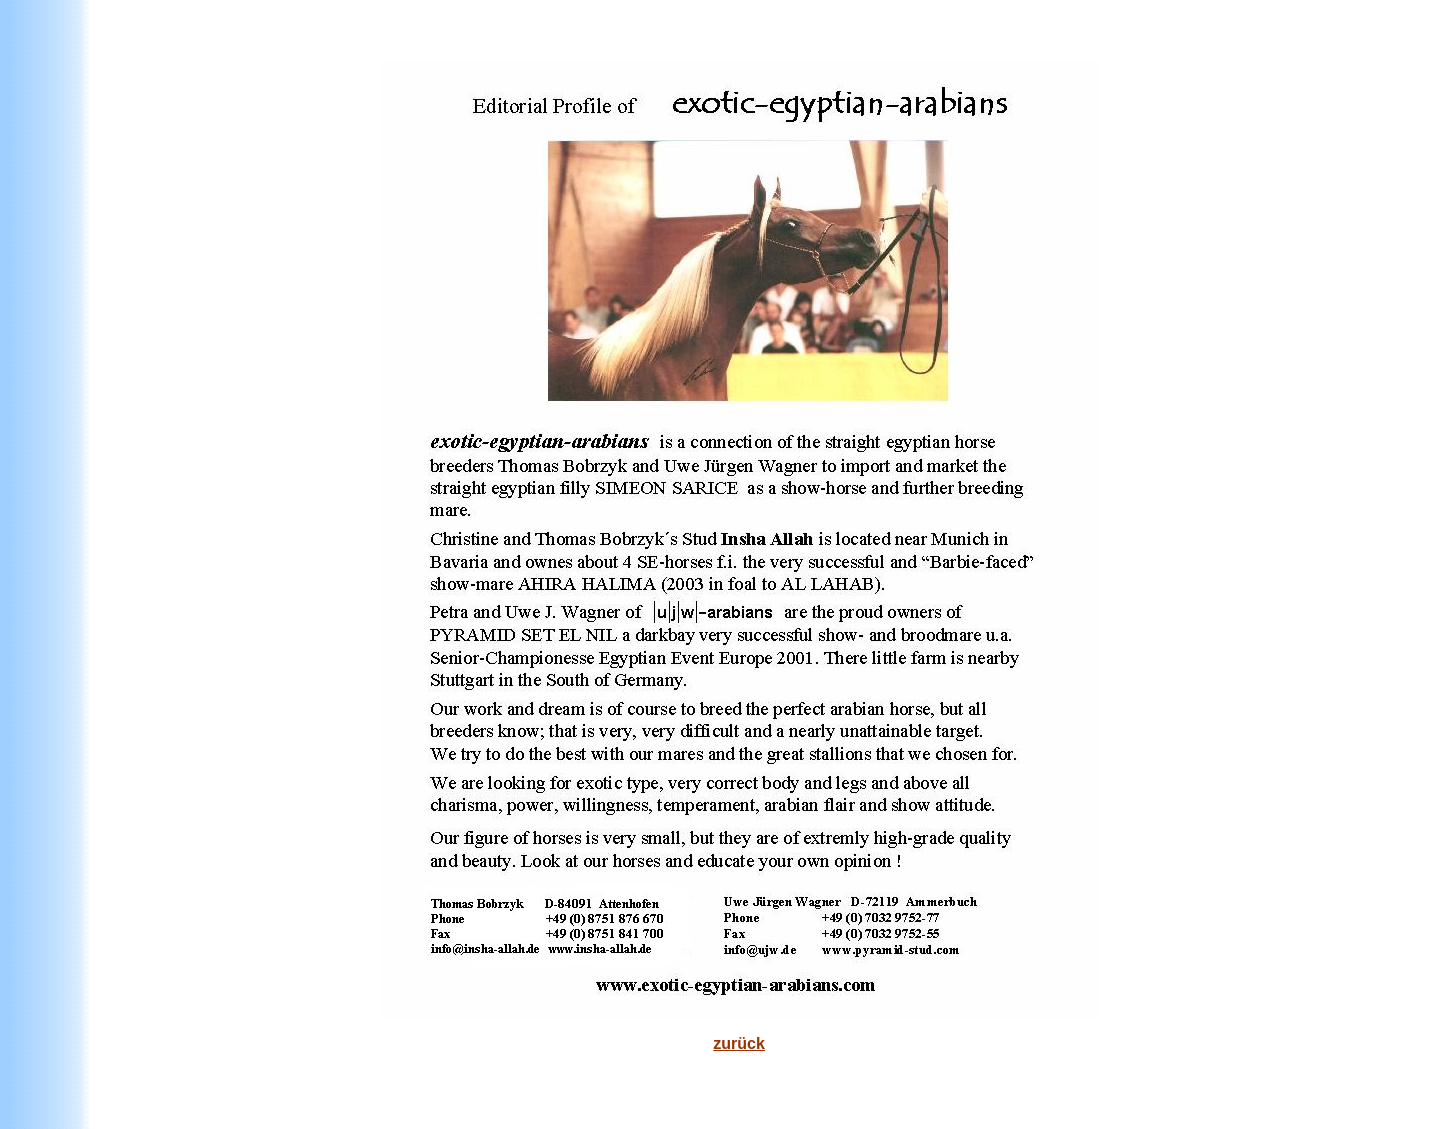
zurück (739, 1043)
